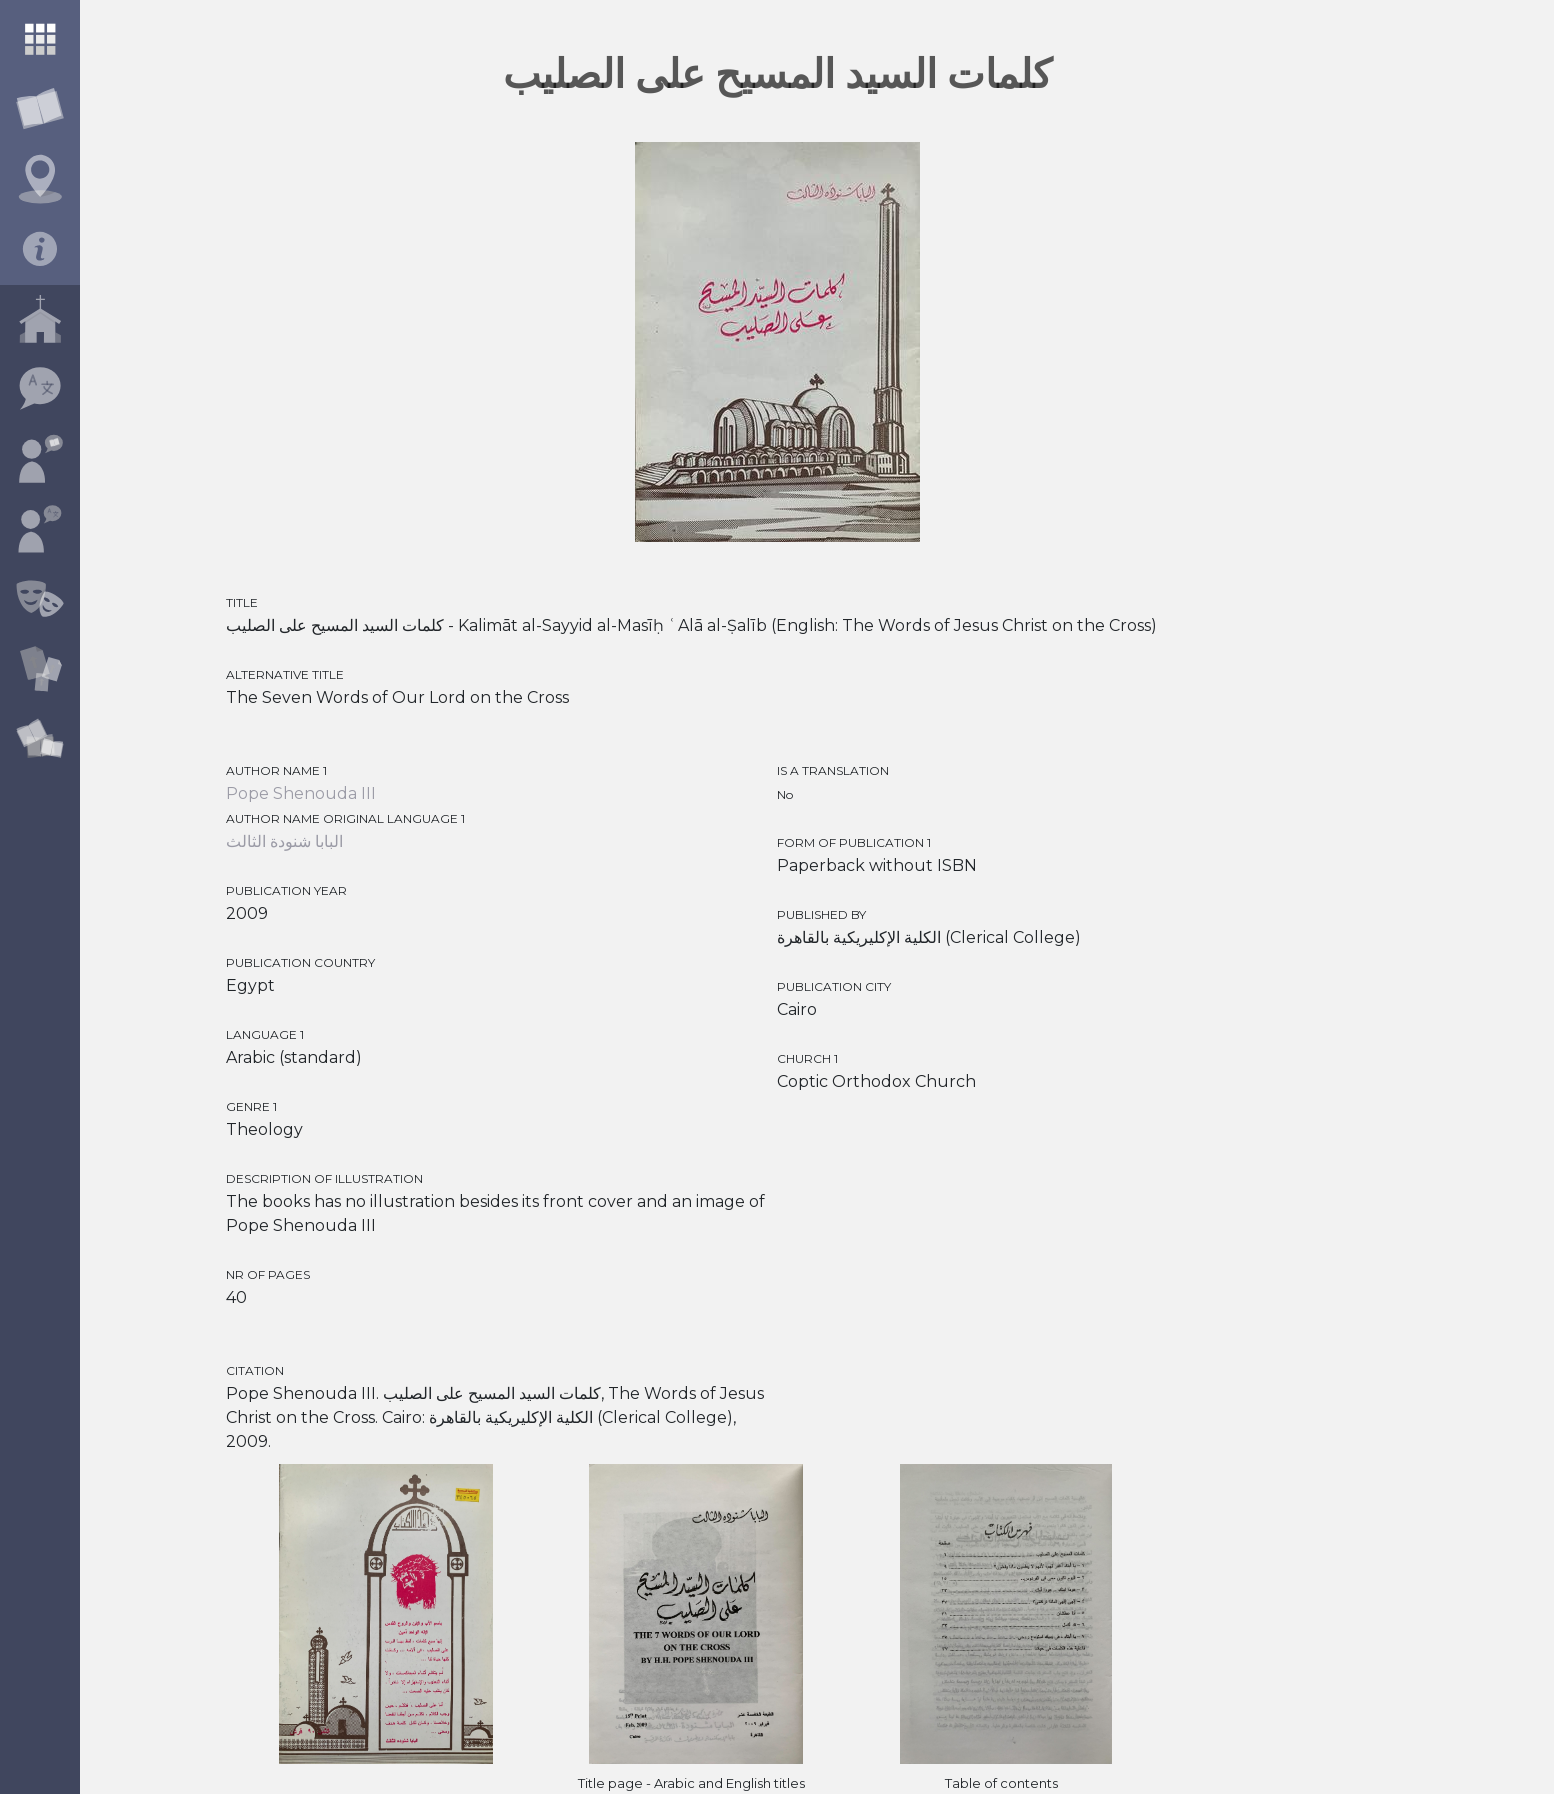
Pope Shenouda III (301, 793)
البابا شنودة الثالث (284, 841)
